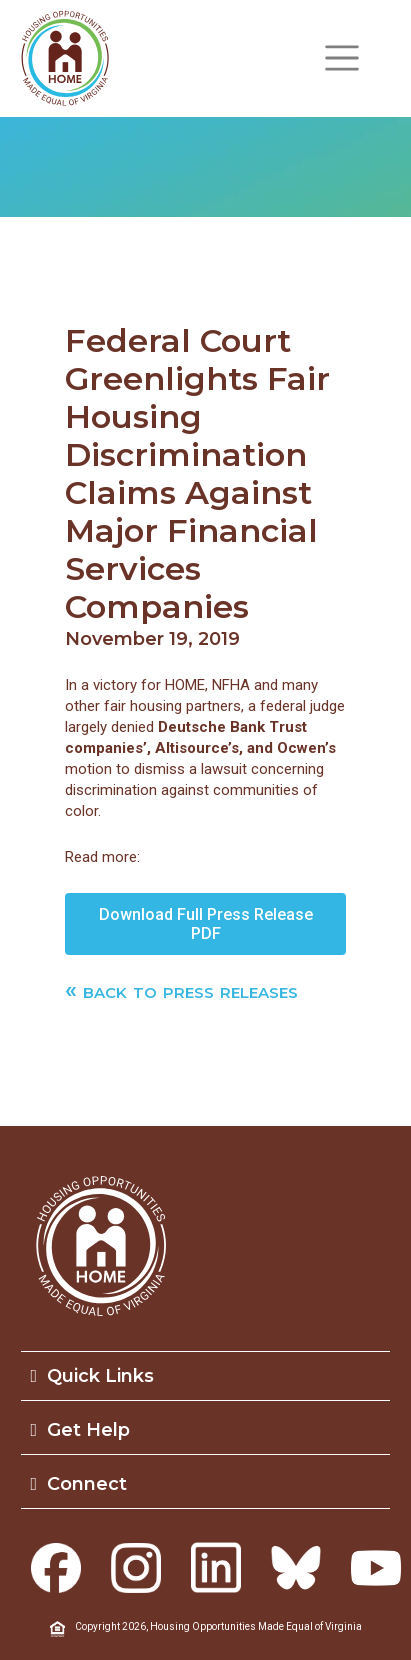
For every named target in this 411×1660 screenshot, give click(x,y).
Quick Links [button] (93, 1376)
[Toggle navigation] (342, 58)
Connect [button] (79, 1484)
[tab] (206, 1376)
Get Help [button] (81, 1430)
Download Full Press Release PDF (206, 924)
